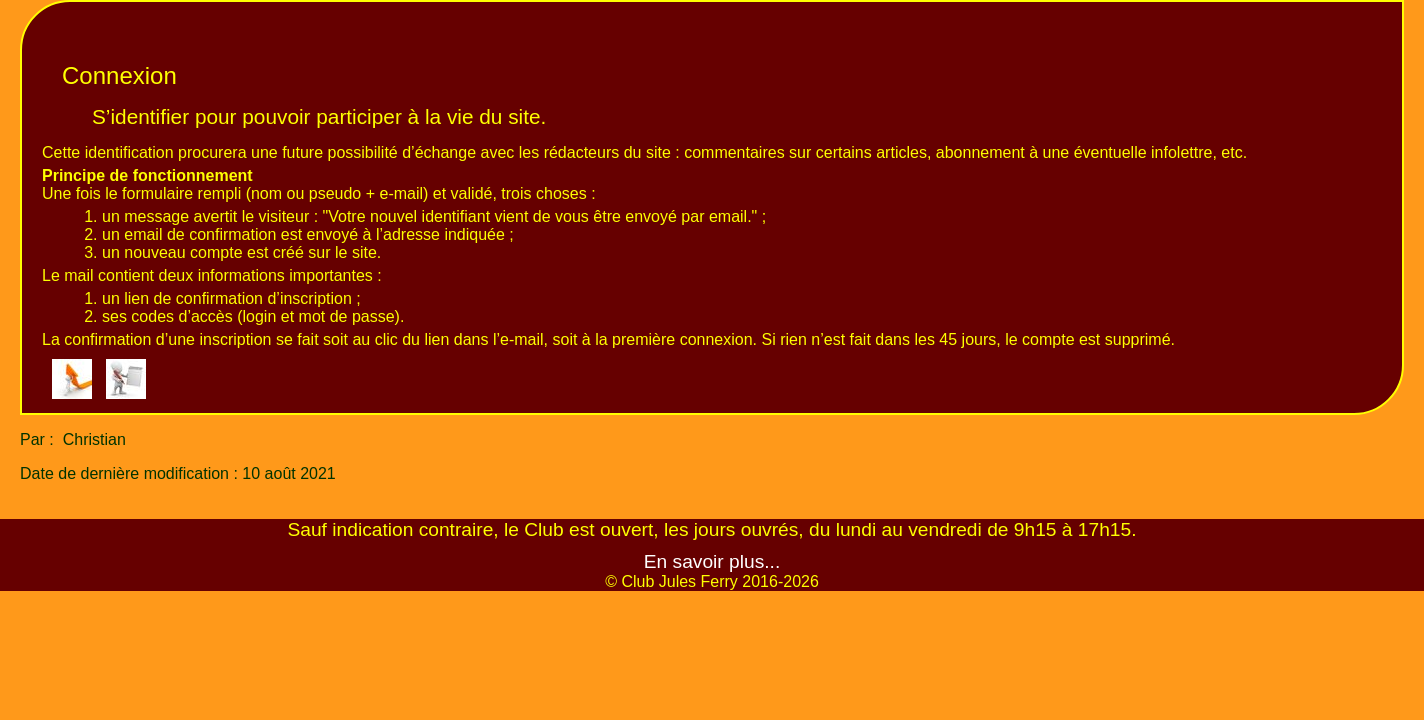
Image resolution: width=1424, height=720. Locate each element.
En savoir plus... (712, 561)
